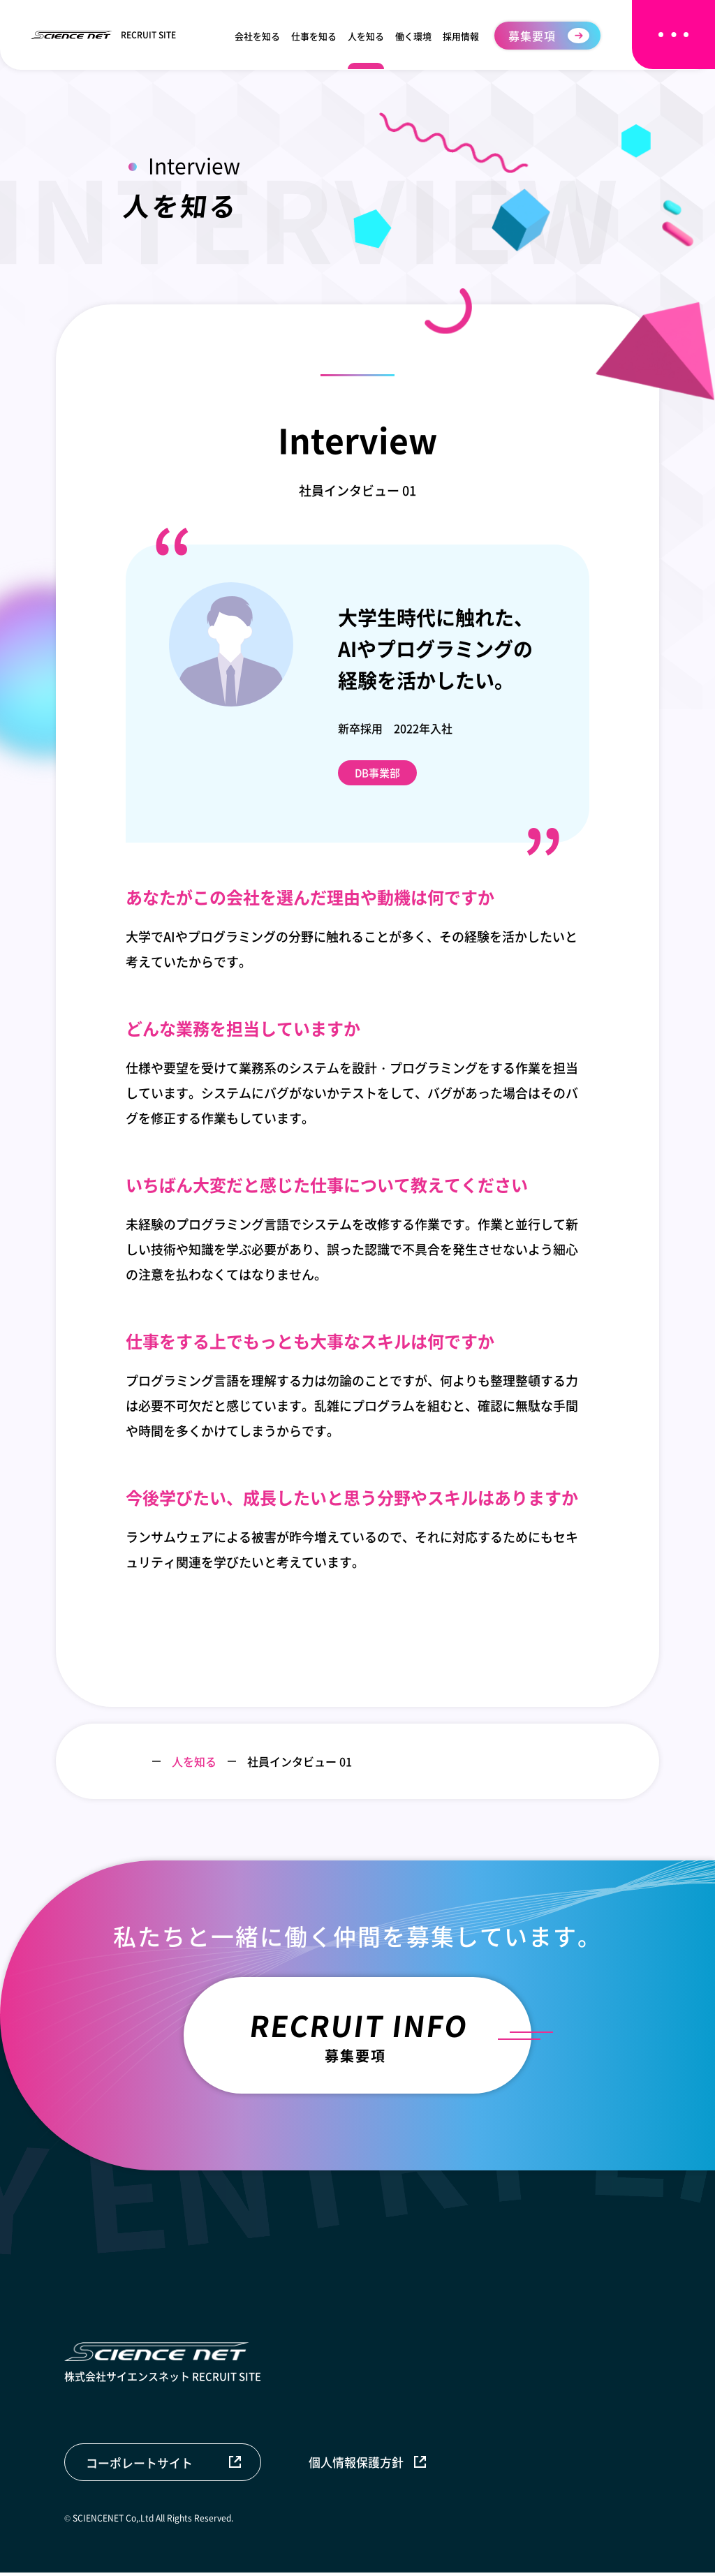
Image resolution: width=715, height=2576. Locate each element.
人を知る (366, 36)
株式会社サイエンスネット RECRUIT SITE (162, 2365)
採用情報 (461, 36)
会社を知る (257, 36)
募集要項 (532, 35)
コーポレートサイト (139, 2465)
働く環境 (413, 36)
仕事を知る (314, 36)
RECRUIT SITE (103, 34)
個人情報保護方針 (358, 2465)
